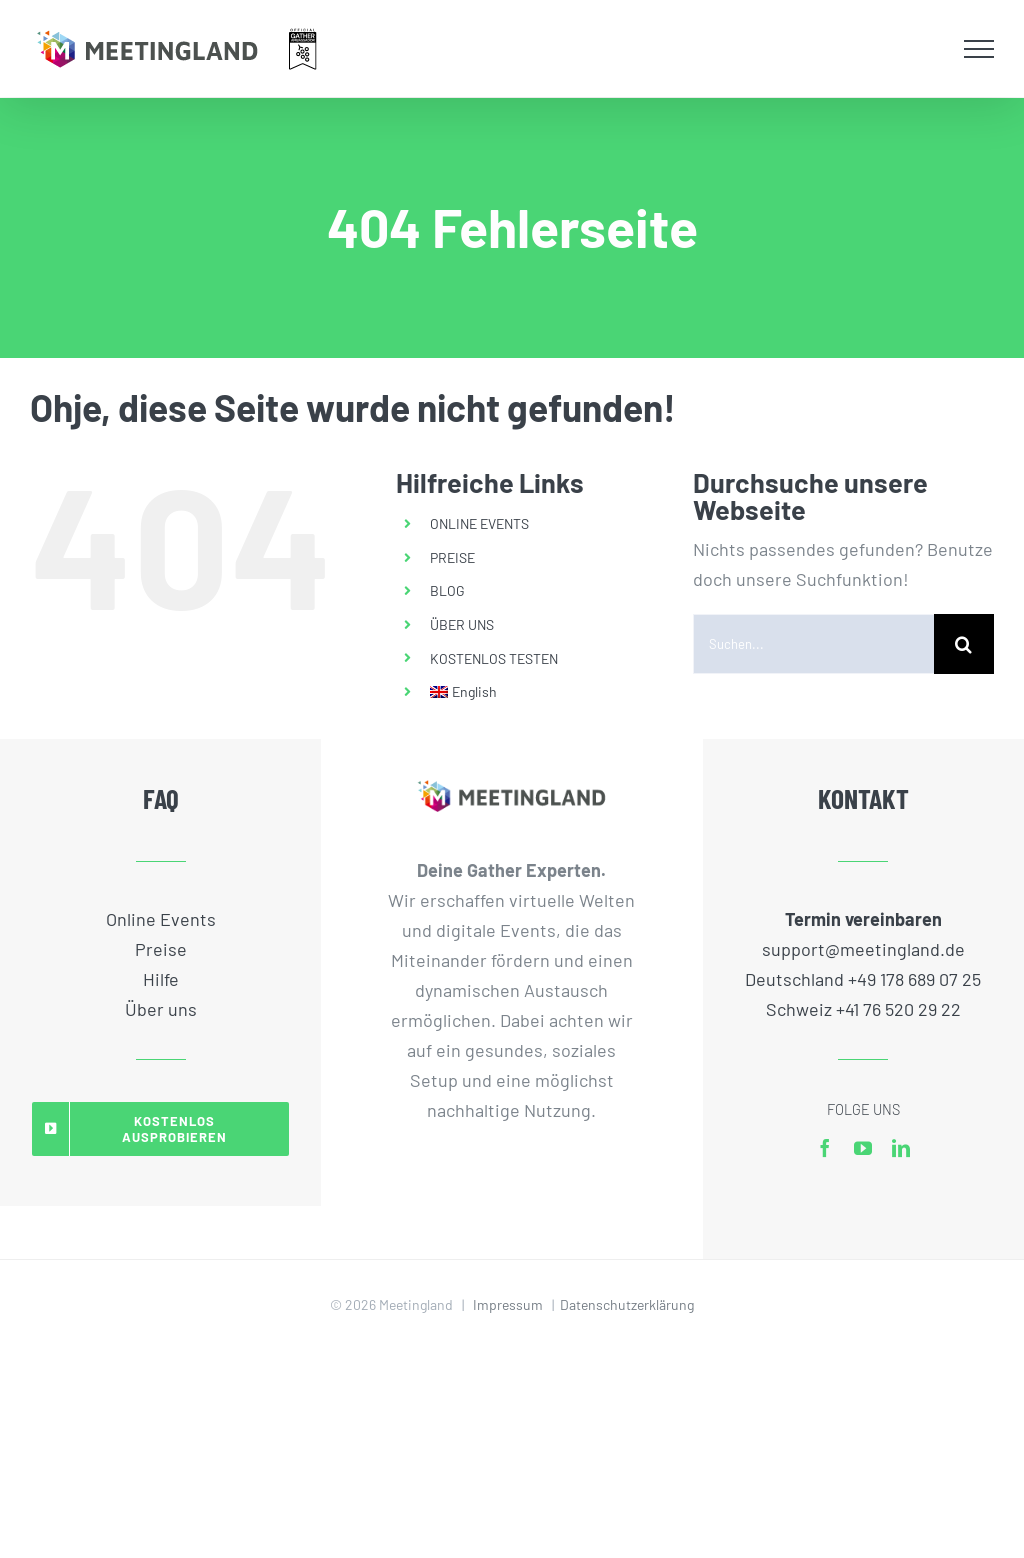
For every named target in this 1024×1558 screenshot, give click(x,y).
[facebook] (825, 1148)
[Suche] (964, 644)
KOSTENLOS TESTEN (494, 658)
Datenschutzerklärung (627, 1304)
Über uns (161, 1009)
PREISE (452, 557)
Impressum (508, 1304)
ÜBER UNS (462, 624)
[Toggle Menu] (979, 49)
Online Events (161, 919)
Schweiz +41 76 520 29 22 (863, 1009)
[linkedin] (901, 1148)
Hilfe (161, 979)
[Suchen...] (813, 644)
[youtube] (863, 1148)
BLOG (447, 590)
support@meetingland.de (863, 949)
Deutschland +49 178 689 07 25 (863, 979)
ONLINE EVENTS (479, 523)
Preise (161, 949)
